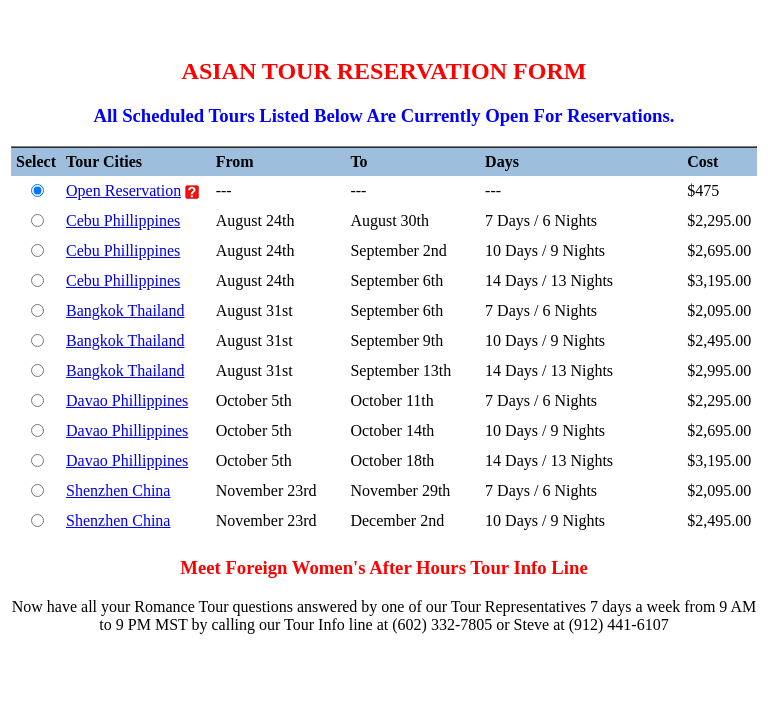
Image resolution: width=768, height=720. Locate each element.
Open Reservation (123, 190)
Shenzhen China (118, 490)
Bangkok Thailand (125, 310)
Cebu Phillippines (123, 220)
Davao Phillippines (127, 400)
